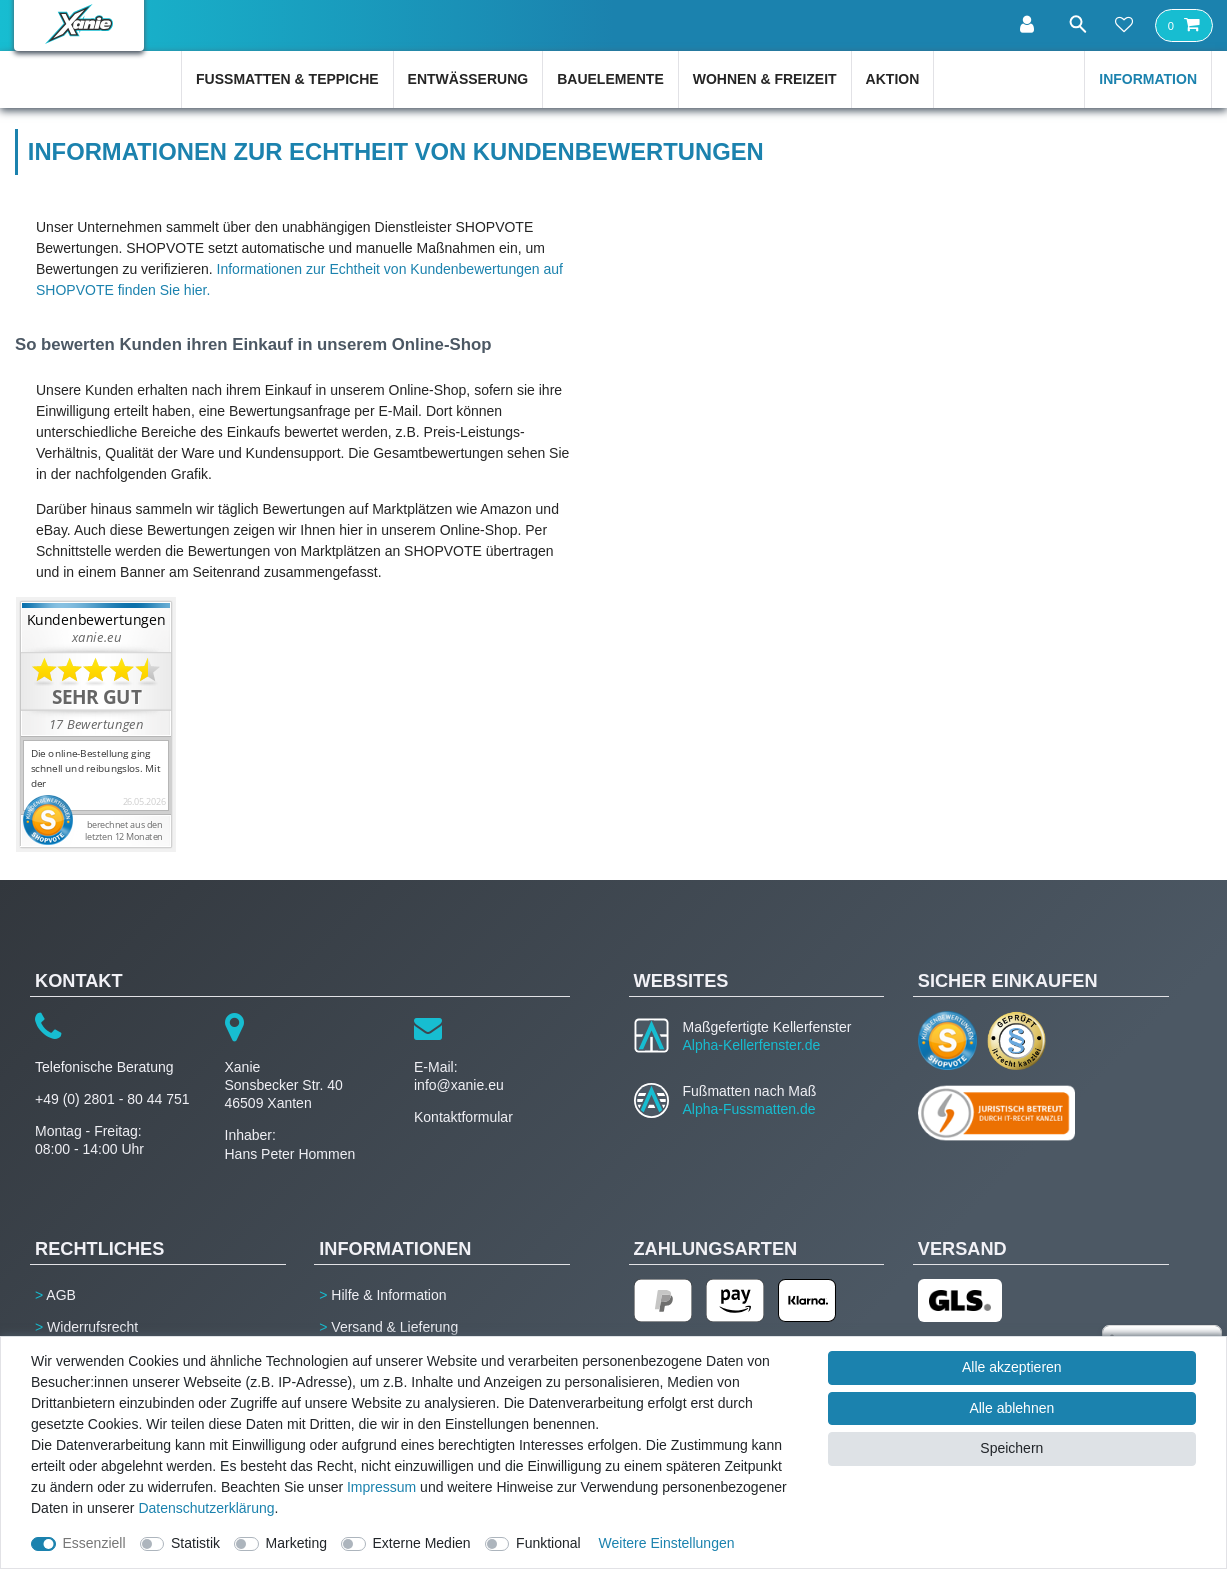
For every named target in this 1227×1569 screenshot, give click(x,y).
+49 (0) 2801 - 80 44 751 (112, 1099)
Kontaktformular (463, 1117)
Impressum (381, 1487)
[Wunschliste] (1124, 26)
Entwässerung (468, 79)
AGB (61, 1295)
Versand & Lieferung (394, 1327)
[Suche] (1074, 24)
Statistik (195, 1543)
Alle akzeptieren (1012, 1367)
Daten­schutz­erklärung (206, 1508)
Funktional (548, 1543)
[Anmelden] (1024, 25)
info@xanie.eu (459, 1085)
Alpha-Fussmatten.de (749, 1109)
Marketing (296, 1543)
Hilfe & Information (388, 1295)
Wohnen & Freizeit (765, 79)
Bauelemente (610, 79)
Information (1148, 79)
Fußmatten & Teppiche (287, 79)
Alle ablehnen (1011, 1408)
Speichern (1011, 1448)
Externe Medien (422, 1543)
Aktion (893, 79)
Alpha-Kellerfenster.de (752, 1045)
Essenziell (94, 1543)
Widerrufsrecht (92, 1327)
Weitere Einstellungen (667, 1543)
